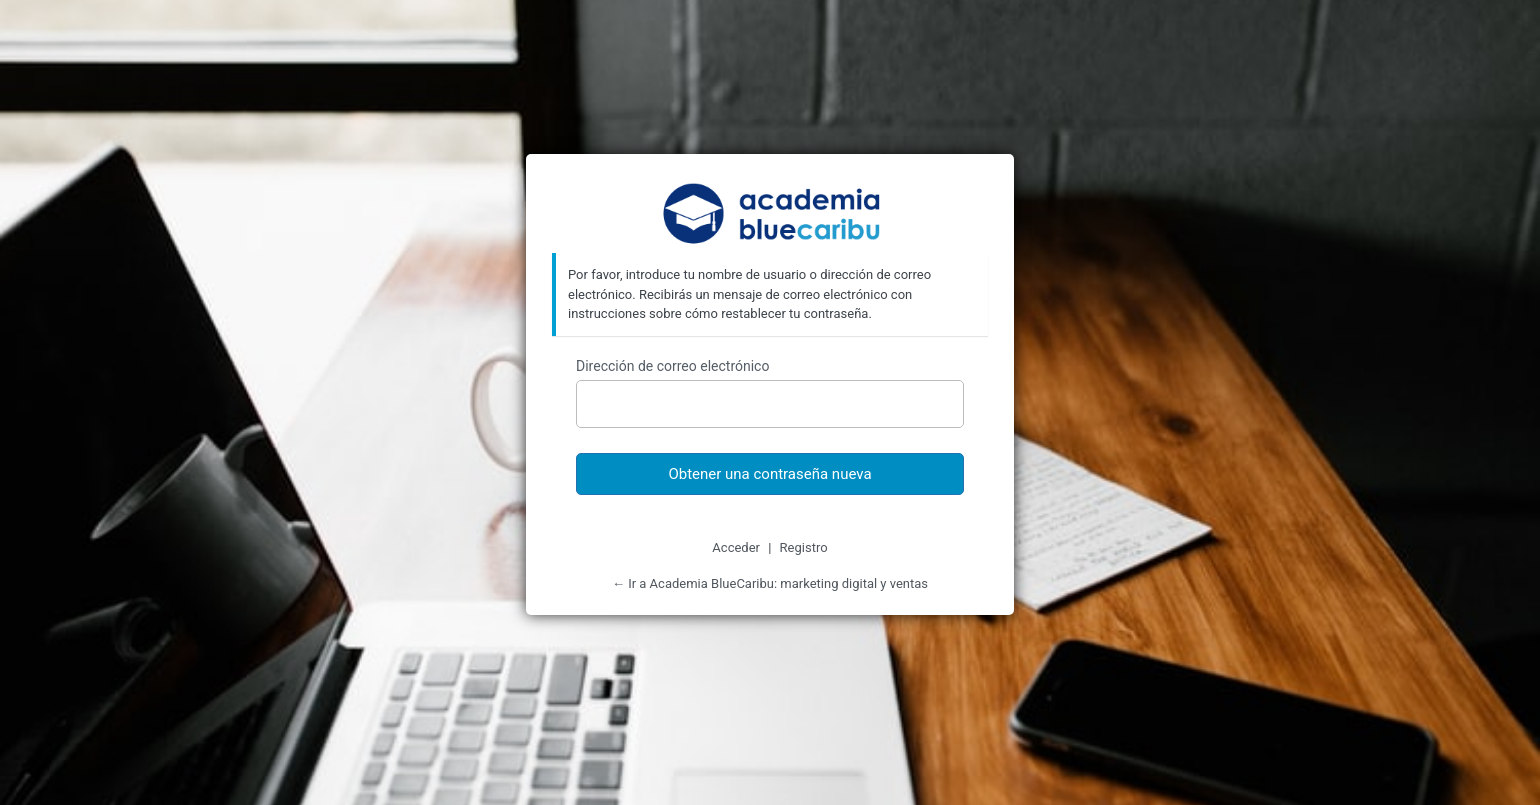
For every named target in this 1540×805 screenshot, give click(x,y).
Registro (804, 547)
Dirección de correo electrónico (672, 366)
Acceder (736, 547)
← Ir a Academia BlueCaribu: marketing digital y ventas (770, 583)
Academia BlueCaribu (770, 215)
